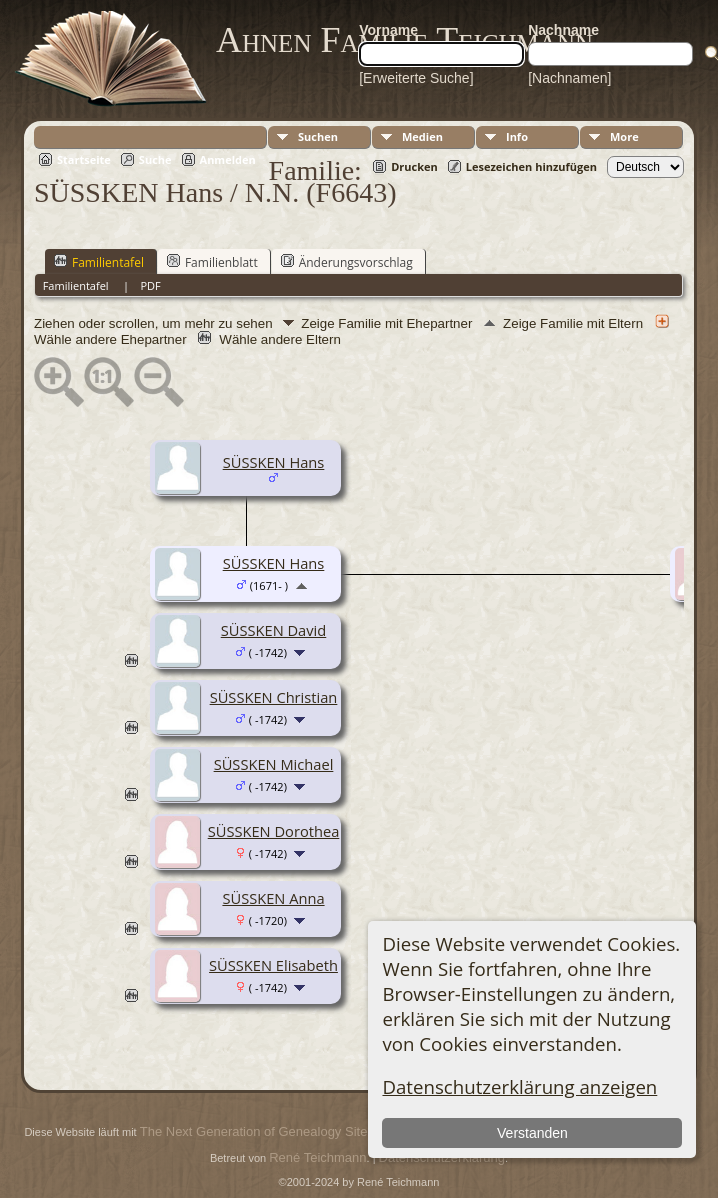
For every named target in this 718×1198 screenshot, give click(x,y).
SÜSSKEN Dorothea (274, 831)
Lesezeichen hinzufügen (531, 166)
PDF (150, 285)
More (624, 136)
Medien (422, 136)
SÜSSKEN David (274, 630)
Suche (155, 159)
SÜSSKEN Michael (274, 764)
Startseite (84, 159)
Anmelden (228, 159)
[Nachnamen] (569, 78)
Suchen (318, 136)
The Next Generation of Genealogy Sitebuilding (276, 1131)
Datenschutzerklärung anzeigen (519, 1086)
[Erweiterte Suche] (416, 78)
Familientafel (99, 262)
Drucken (414, 166)
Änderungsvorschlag (347, 262)
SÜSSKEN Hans (274, 462)
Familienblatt (212, 262)
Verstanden (532, 1133)
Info (517, 136)
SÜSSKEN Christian (274, 697)
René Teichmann (317, 1157)
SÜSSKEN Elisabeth (273, 965)
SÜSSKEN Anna (273, 898)
